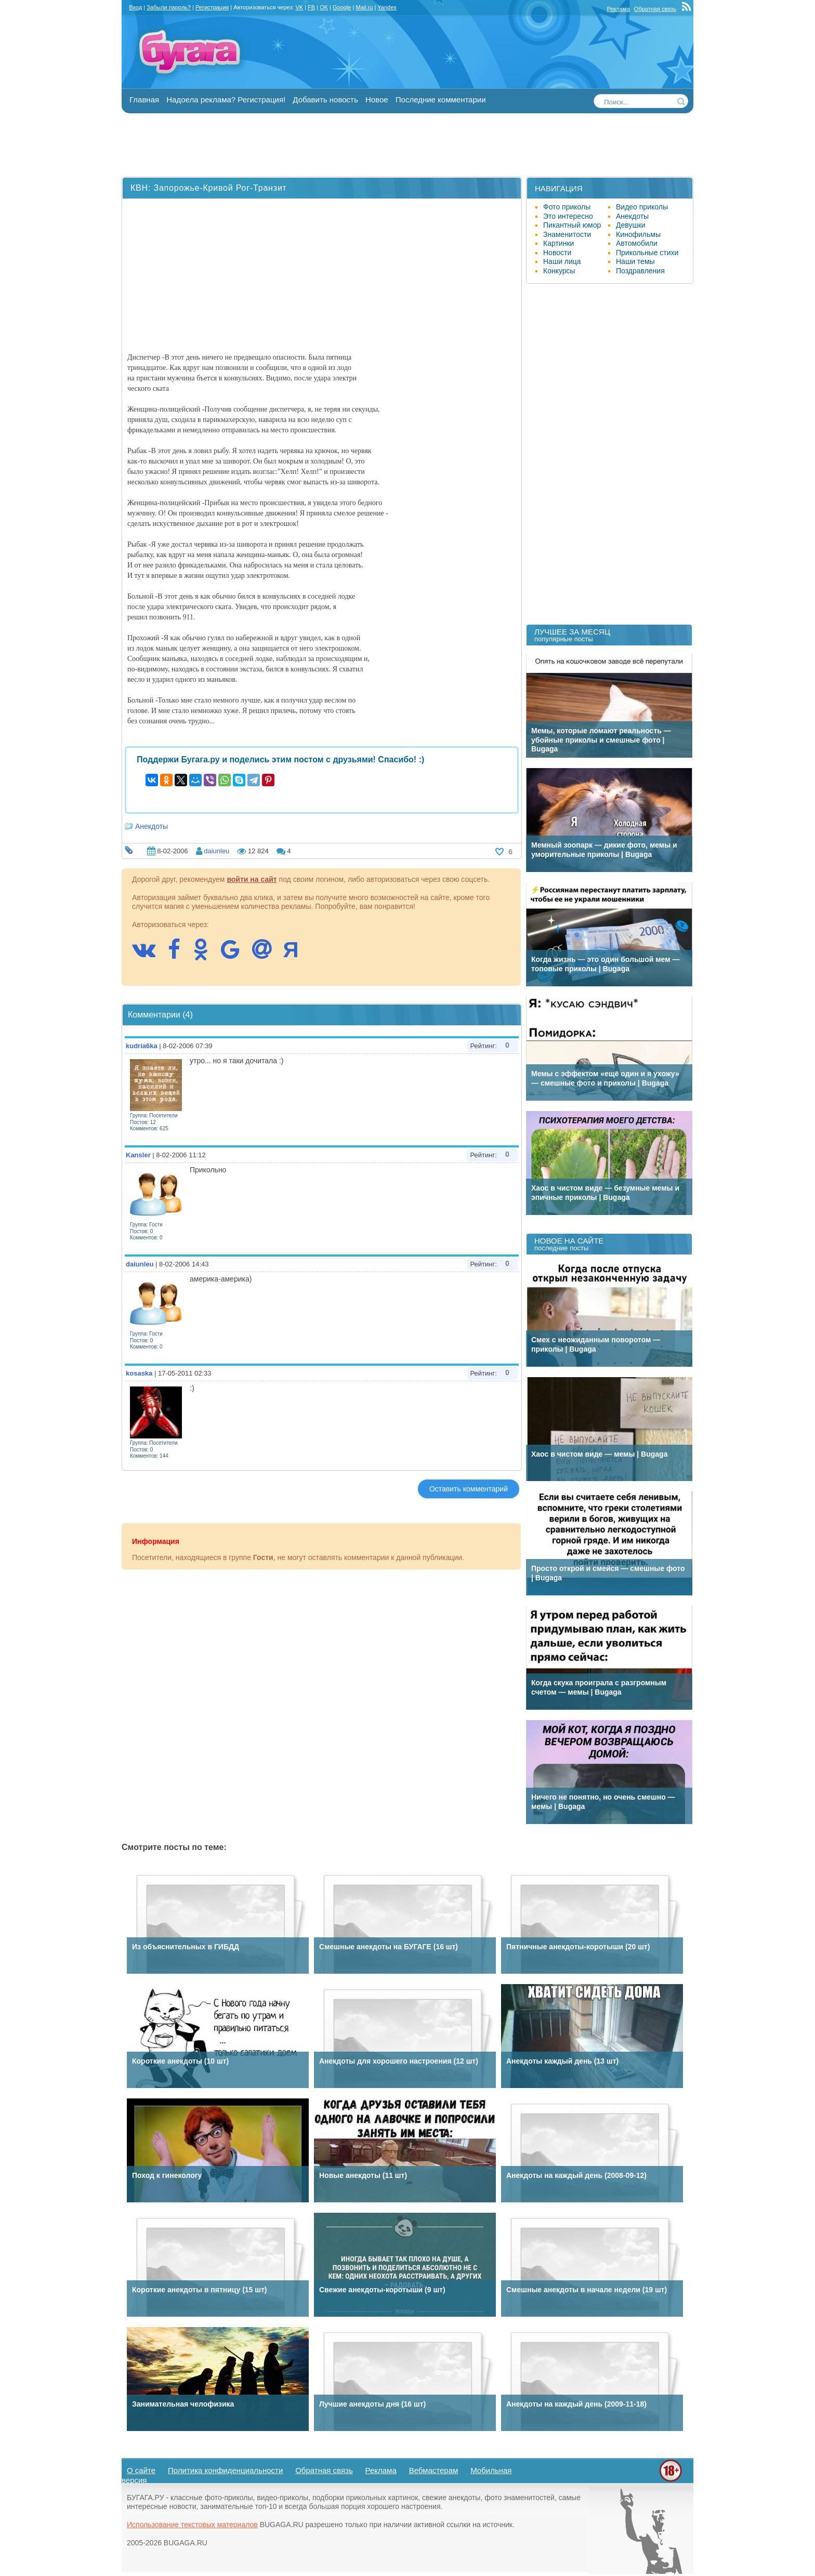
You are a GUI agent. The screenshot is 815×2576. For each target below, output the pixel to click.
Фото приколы (566, 207)
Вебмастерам (433, 2470)
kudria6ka (141, 1046)
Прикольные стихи (647, 252)
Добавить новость (325, 99)
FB (311, 7)
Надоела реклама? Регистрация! (225, 99)
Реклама (618, 9)
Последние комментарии (441, 99)
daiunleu (216, 851)
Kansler (138, 1155)
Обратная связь (655, 9)
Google (342, 7)
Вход (135, 7)
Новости (557, 252)
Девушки (631, 225)
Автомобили (637, 243)
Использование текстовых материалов (192, 2524)
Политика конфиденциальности (225, 2470)
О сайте (141, 2470)
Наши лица (562, 261)
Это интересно (568, 216)
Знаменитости (567, 234)
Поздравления (640, 271)
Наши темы (635, 261)
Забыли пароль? (169, 7)
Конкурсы (559, 271)
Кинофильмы (638, 234)
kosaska (139, 1373)
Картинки (558, 243)
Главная (144, 99)
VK (299, 7)
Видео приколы (642, 207)
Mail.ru (364, 7)
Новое (376, 99)
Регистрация (212, 7)
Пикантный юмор (572, 225)
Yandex (387, 7)
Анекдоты (151, 826)
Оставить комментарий (468, 1489)
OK (324, 7)
